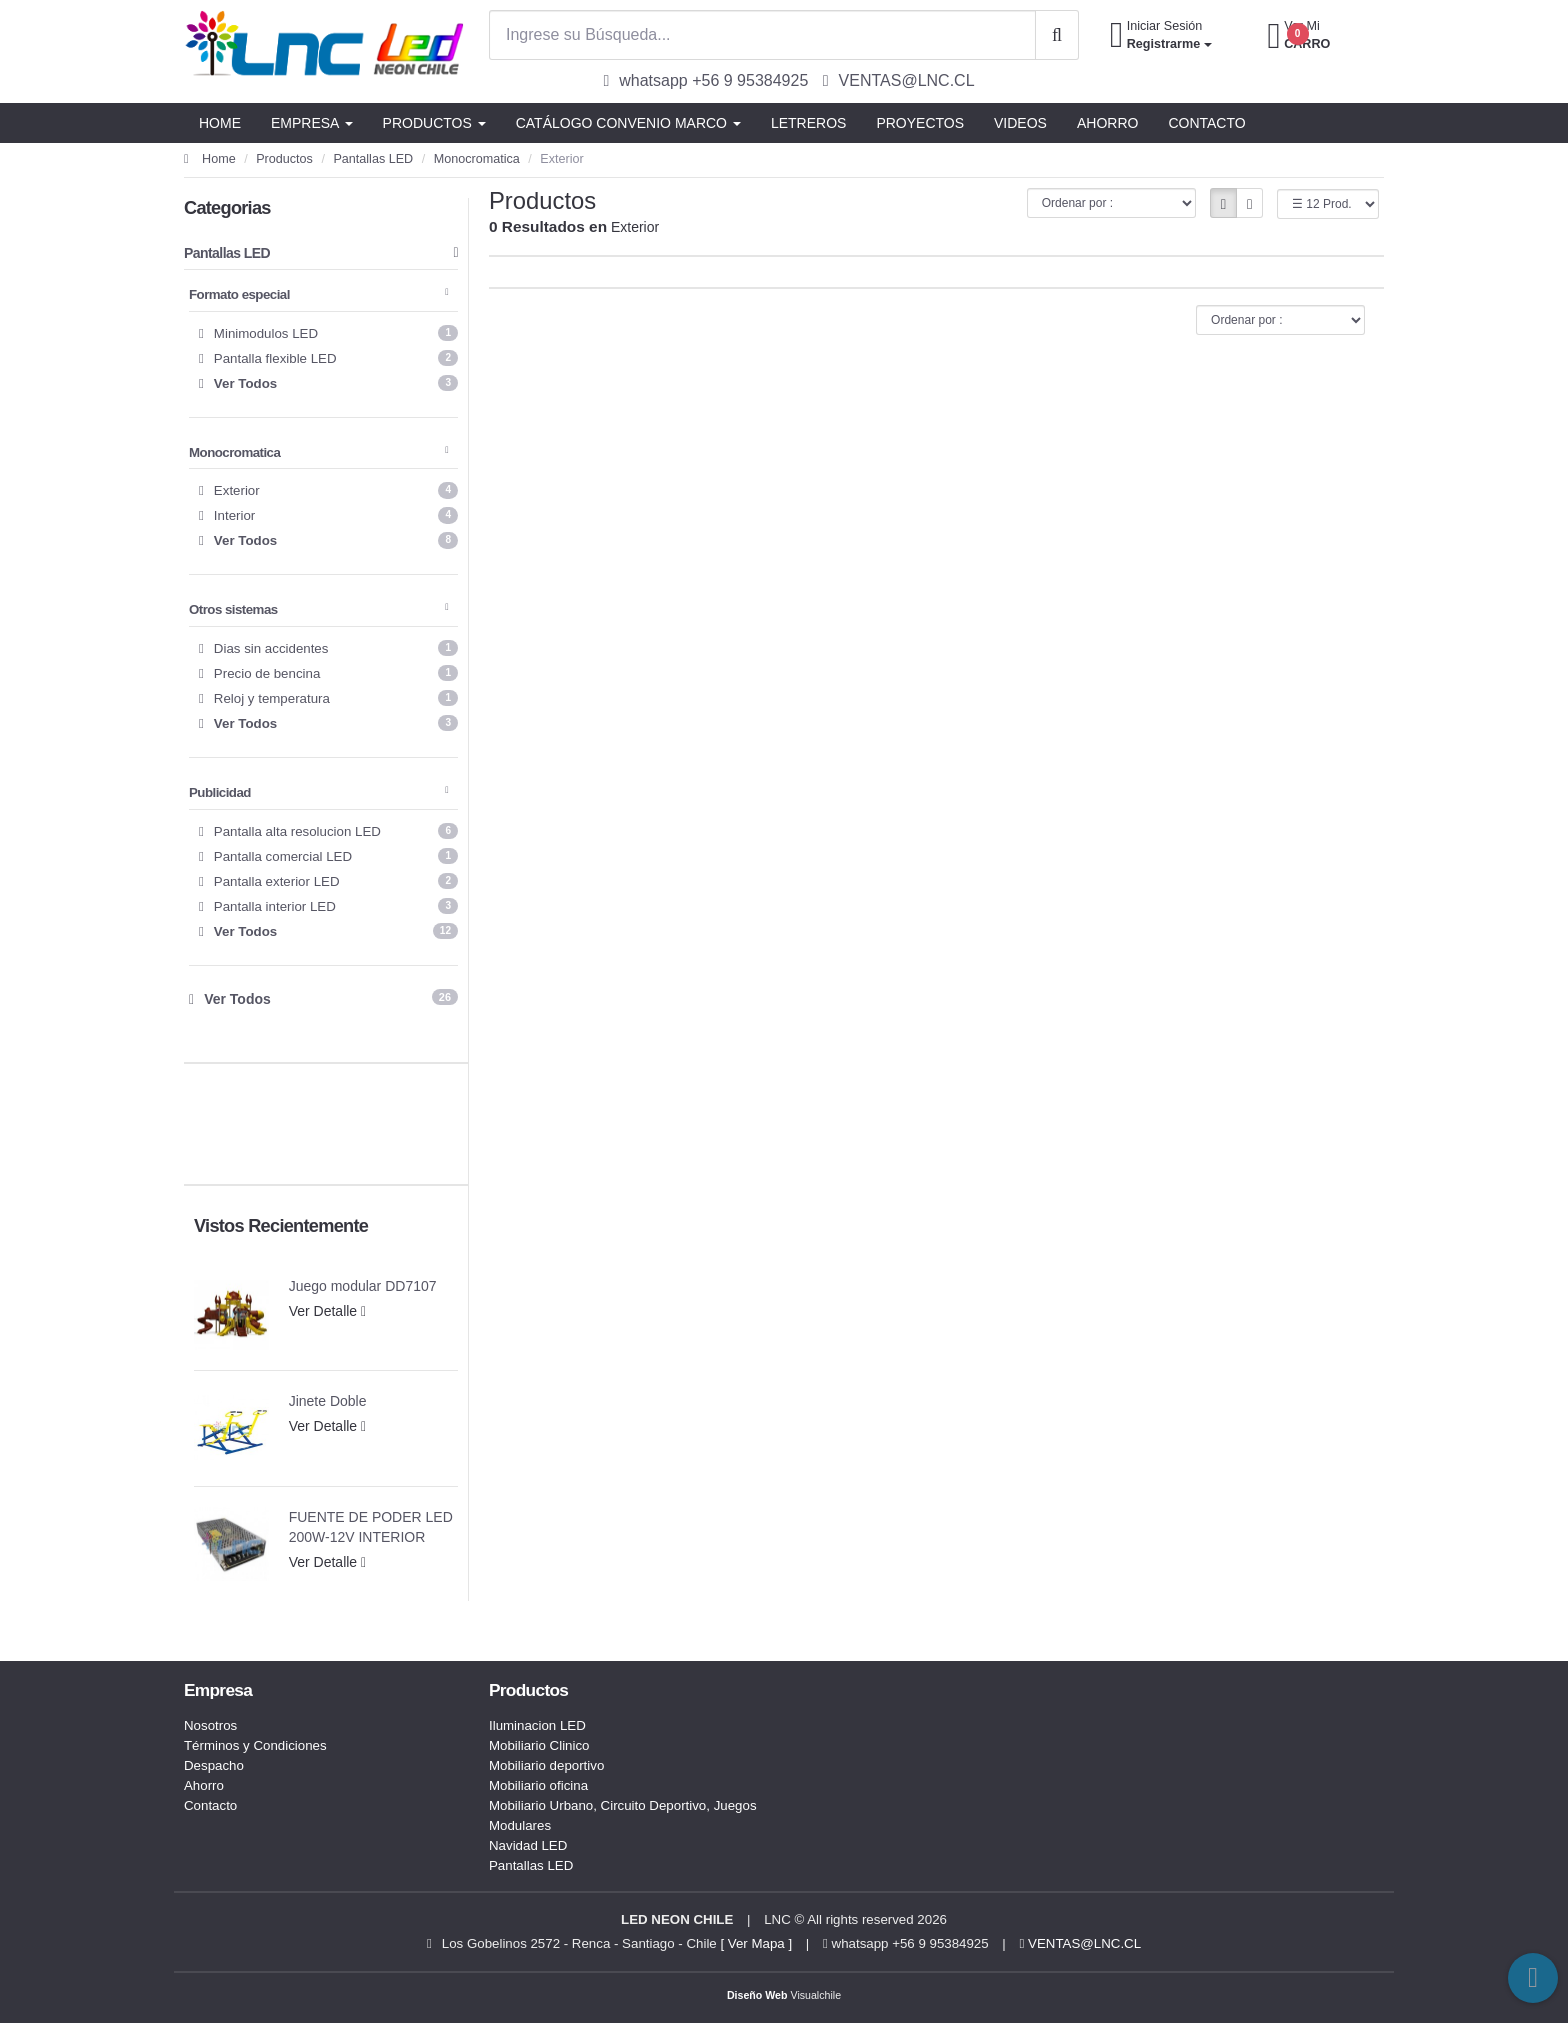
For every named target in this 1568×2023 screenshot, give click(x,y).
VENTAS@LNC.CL (1081, 1943)
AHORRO (1107, 123)
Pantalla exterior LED (328, 881)
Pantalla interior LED (328, 906)
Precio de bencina (328, 673)
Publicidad (318, 792)
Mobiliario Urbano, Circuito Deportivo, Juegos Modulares (623, 1815)
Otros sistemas (318, 609)
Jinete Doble (328, 1401)
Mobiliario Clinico (539, 1745)
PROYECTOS (920, 123)
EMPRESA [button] (312, 123)
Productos (284, 159)
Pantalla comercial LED (328, 856)
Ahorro (204, 1785)
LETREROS (808, 123)
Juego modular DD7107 (363, 1286)
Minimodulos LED (328, 333)
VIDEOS (1020, 123)
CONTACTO (1206, 123)
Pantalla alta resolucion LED (328, 831)
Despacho (214, 1765)
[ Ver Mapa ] (756, 1943)
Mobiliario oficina (538, 1785)
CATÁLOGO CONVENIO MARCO (628, 123)
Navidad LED (528, 1845)
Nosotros (210, 1725)
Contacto (210, 1805)
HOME (220, 123)
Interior (328, 515)
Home (210, 159)
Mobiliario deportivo (546, 1765)
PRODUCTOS (434, 123)
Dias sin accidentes (328, 648)
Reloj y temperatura (328, 698)
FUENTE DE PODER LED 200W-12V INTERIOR (371, 1527)
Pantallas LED (373, 159)
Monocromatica (477, 159)
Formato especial (318, 294)
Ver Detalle (328, 1311)
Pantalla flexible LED (328, 358)
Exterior (328, 490)
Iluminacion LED (537, 1725)
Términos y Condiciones (255, 1745)
